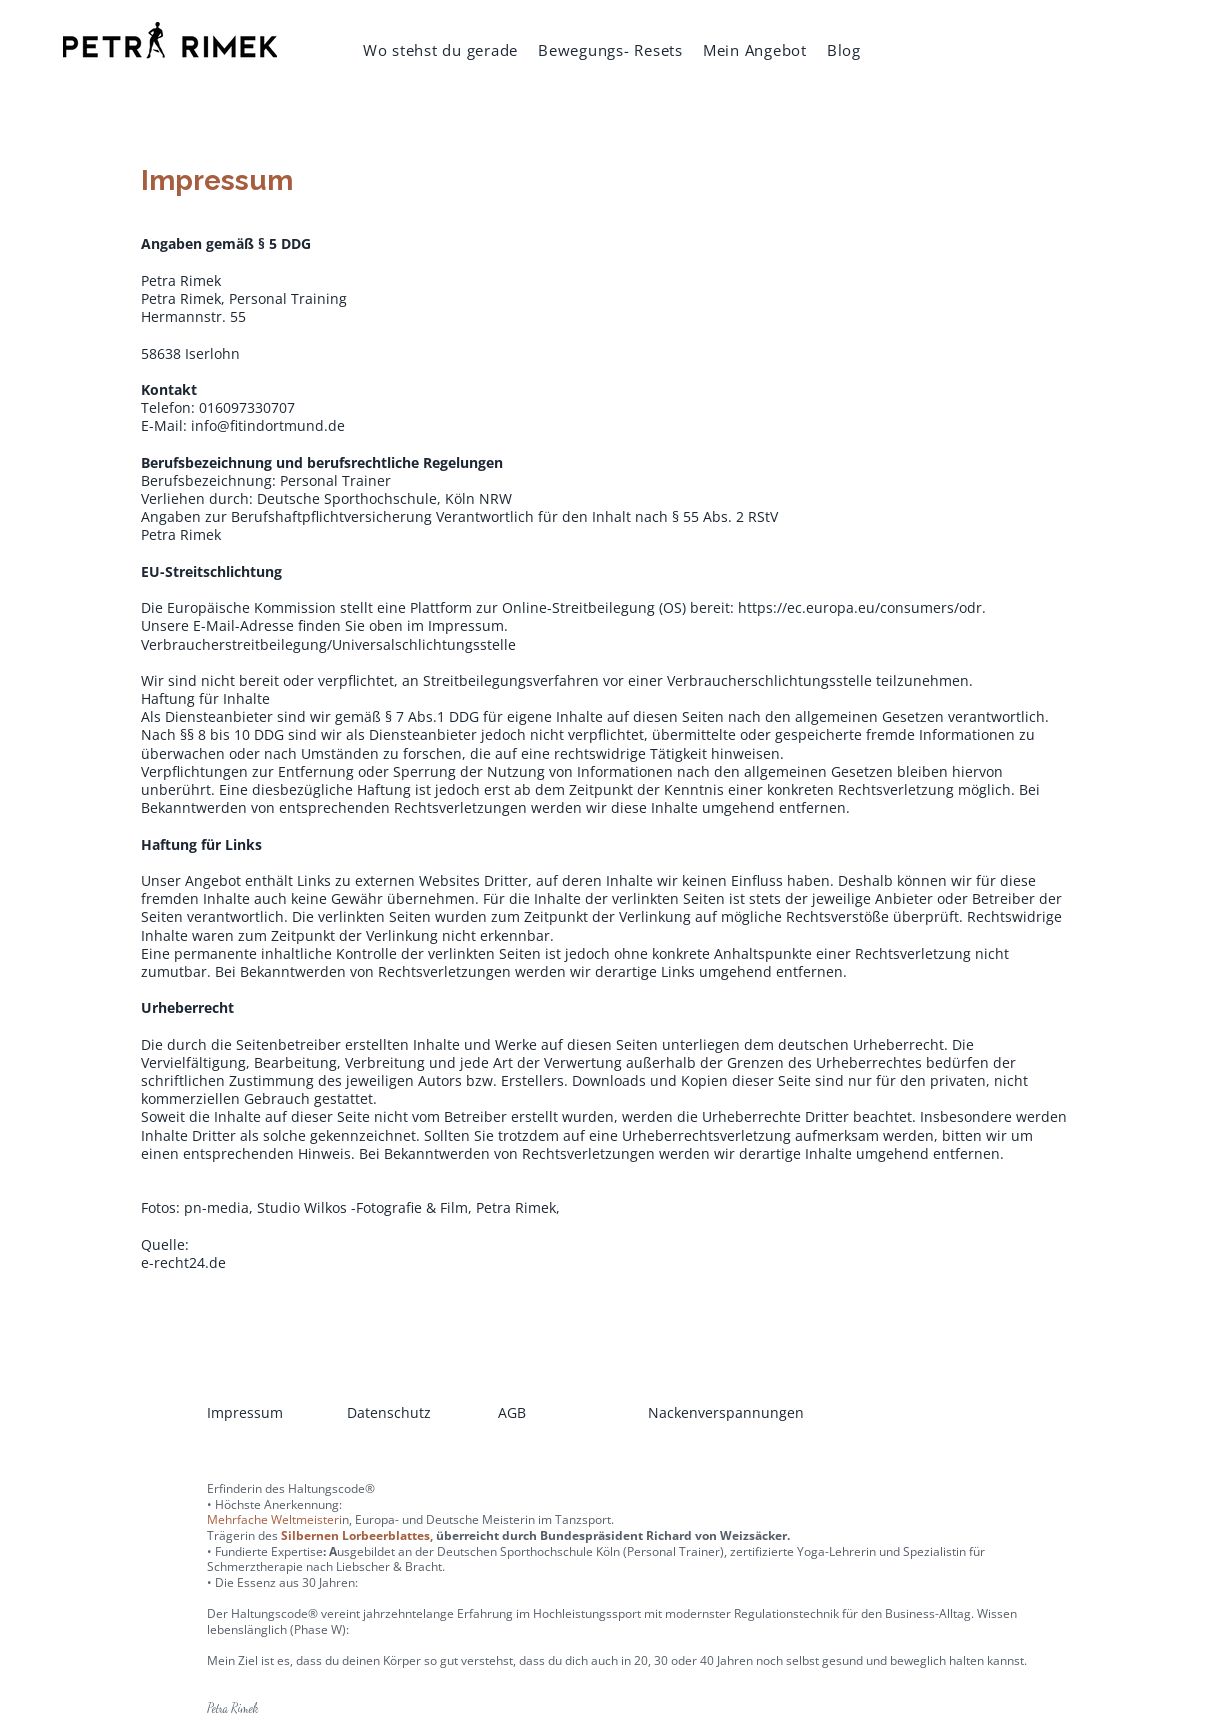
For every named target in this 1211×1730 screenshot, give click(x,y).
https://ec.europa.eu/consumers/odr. (862, 607)
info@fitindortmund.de (268, 425)
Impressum (245, 1412)
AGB (512, 1412)
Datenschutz (389, 1412)
